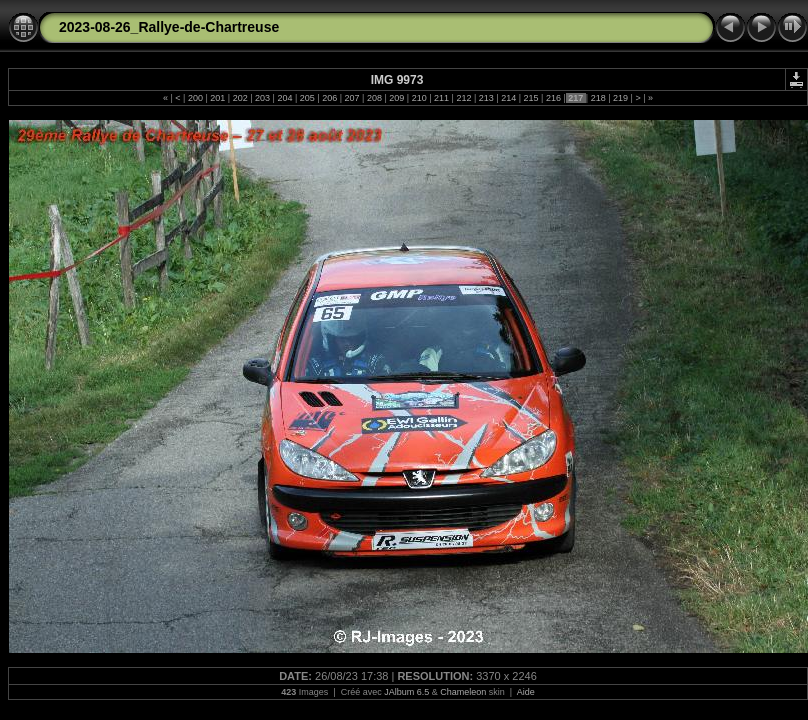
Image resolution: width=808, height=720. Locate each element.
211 (442, 98)
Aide (526, 692)
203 (263, 98)
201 (218, 98)
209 (397, 98)
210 (419, 98)
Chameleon (463, 692)
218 (598, 98)
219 (621, 98)
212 (464, 98)
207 (352, 98)
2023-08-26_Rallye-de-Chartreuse (169, 27)
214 (509, 98)
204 (285, 98)
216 (553, 98)
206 (330, 98)
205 (307, 98)
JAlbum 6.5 (406, 692)
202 (240, 98)
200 (195, 98)
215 (531, 98)
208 (374, 98)
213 (486, 98)
